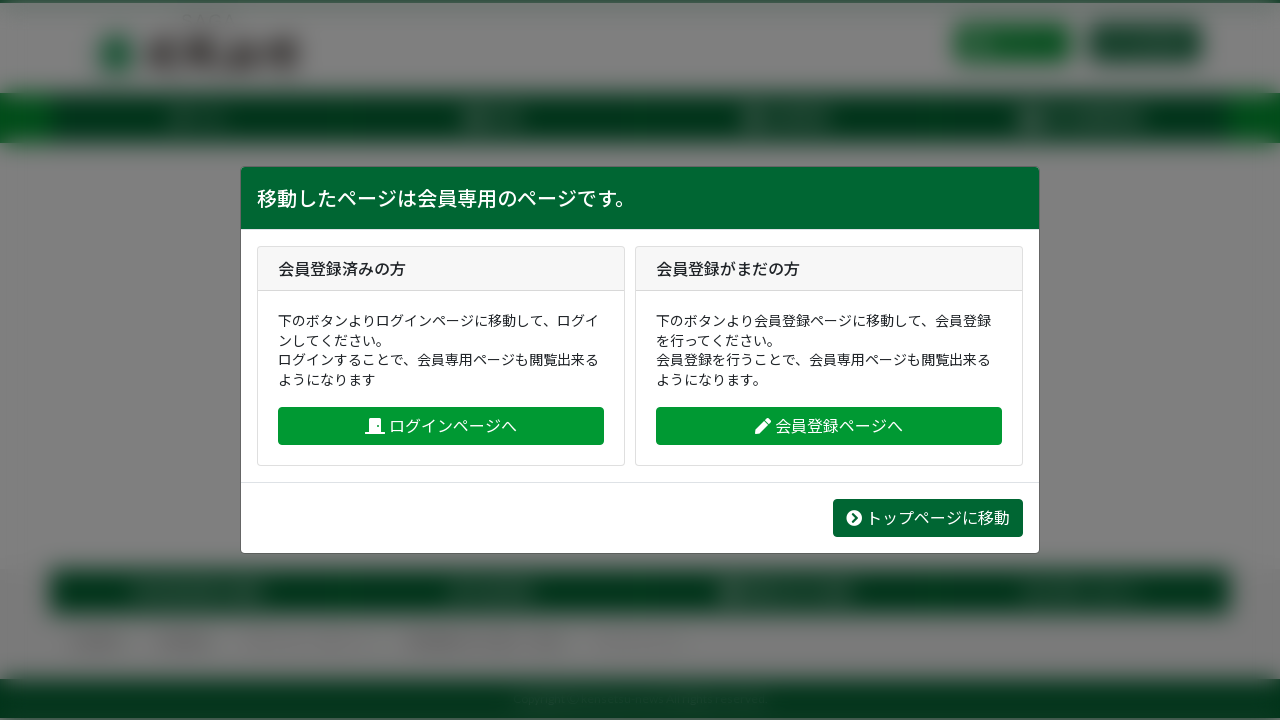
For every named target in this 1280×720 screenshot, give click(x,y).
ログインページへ (441, 425)
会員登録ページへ (829, 425)
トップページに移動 (928, 517)
